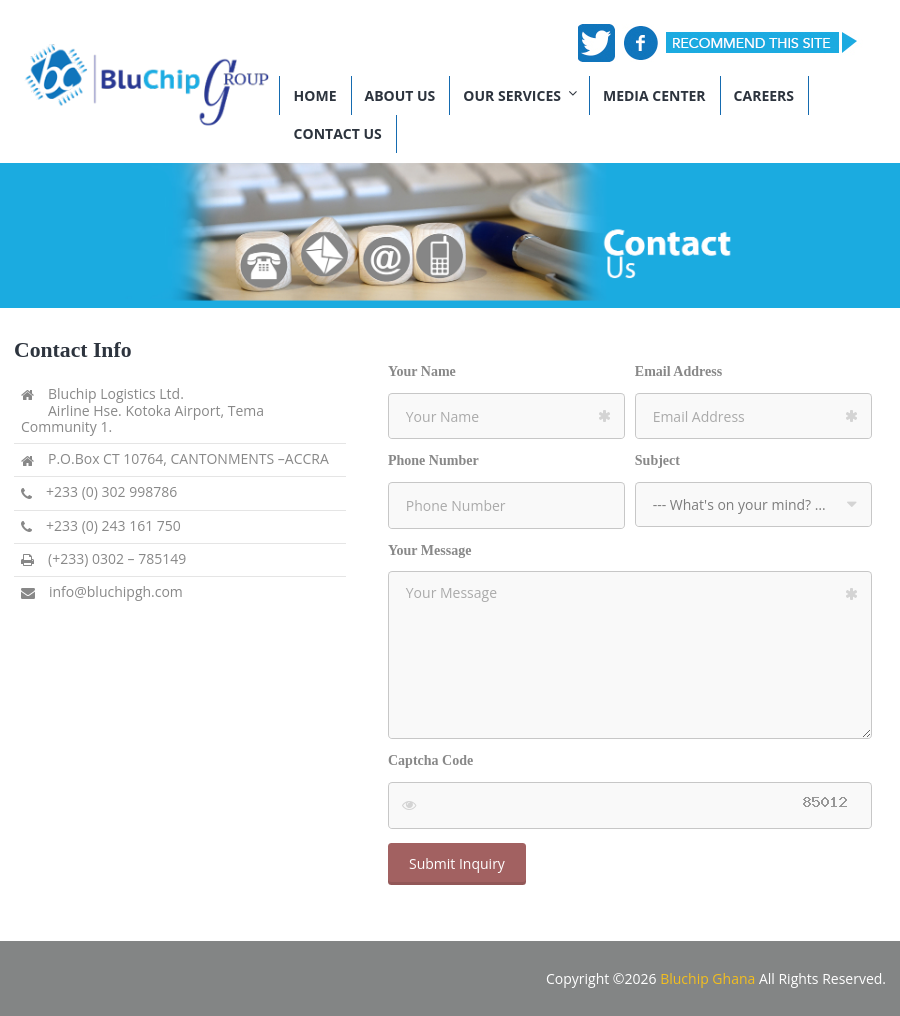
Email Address (678, 371)
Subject (657, 460)
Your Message (429, 550)
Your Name (422, 371)
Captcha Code (430, 760)
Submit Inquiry (457, 863)
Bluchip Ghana (707, 978)
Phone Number (433, 460)
